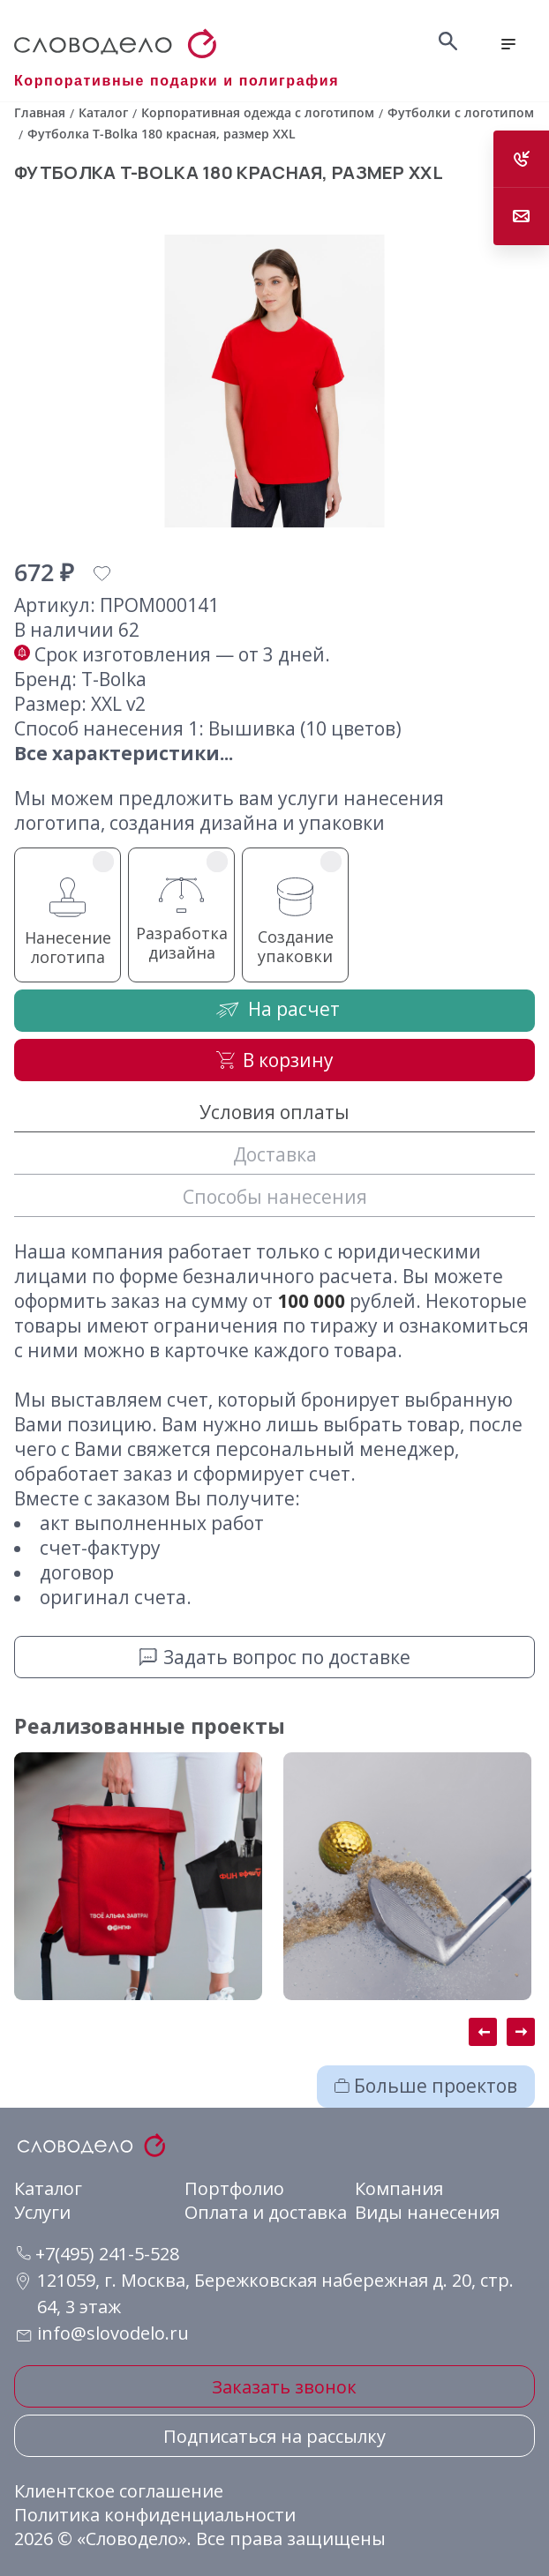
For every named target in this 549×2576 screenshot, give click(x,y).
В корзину (275, 1060)
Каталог (48, 2188)
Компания (399, 2188)
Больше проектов (426, 2085)
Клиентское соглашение (118, 2491)
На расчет (274, 1009)
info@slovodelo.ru (113, 2333)
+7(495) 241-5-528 (98, 2254)
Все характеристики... (123, 753)
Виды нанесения (427, 2212)
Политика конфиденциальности (155, 2515)
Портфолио (234, 2188)
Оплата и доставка (265, 2212)
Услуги (42, 2212)
